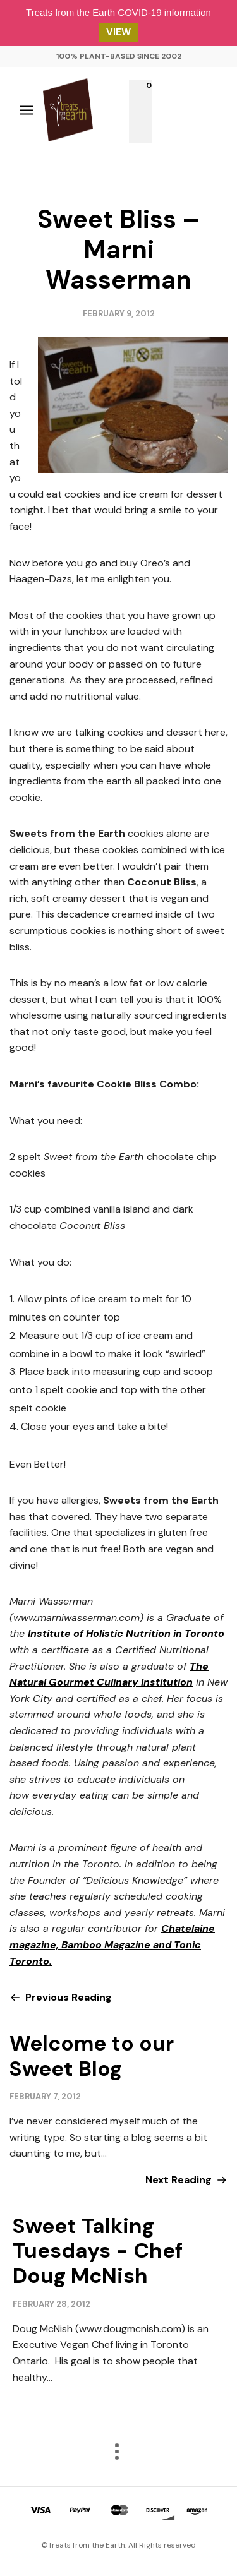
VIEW (118, 32)
